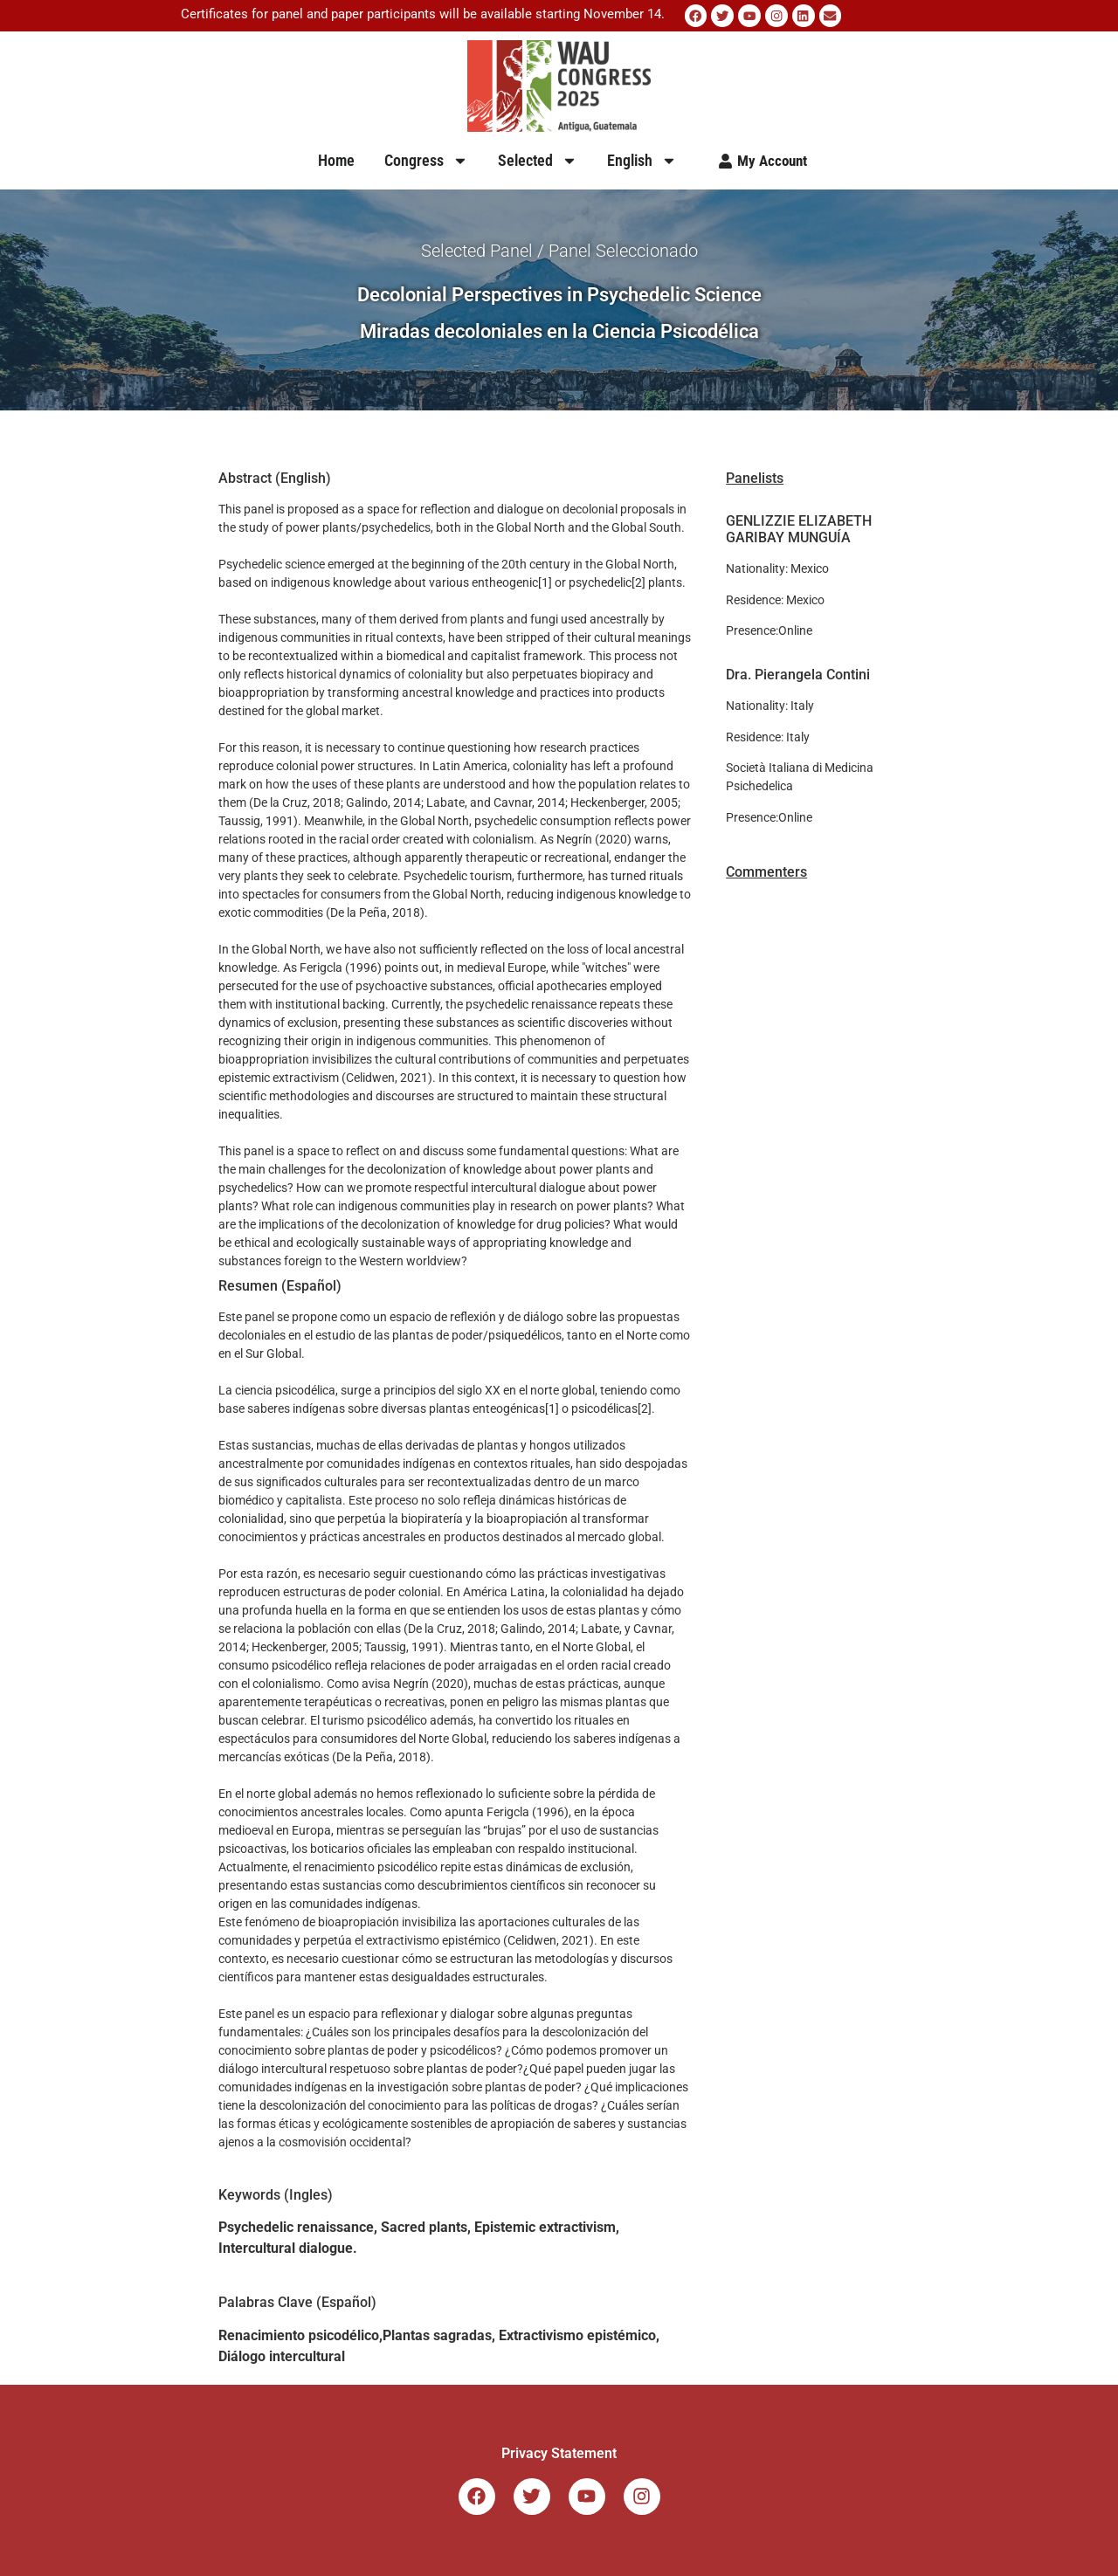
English (642, 159)
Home (336, 159)
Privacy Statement (559, 2452)
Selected (537, 159)
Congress (426, 159)
